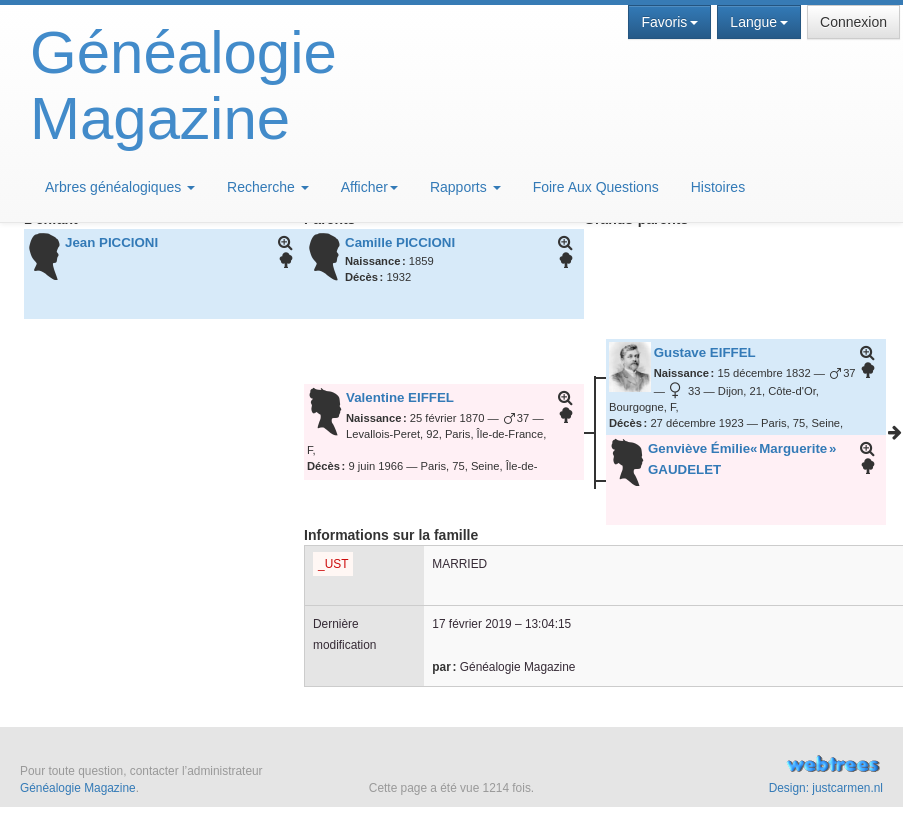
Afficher (369, 187)
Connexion (853, 22)
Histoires (718, 187)
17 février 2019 (471, 624)
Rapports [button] (465, 187)
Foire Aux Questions (596, 187)
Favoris (669, 22)
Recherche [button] (268, 187)
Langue (759, 22)
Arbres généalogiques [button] (120, 187)
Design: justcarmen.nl (826, 788)
